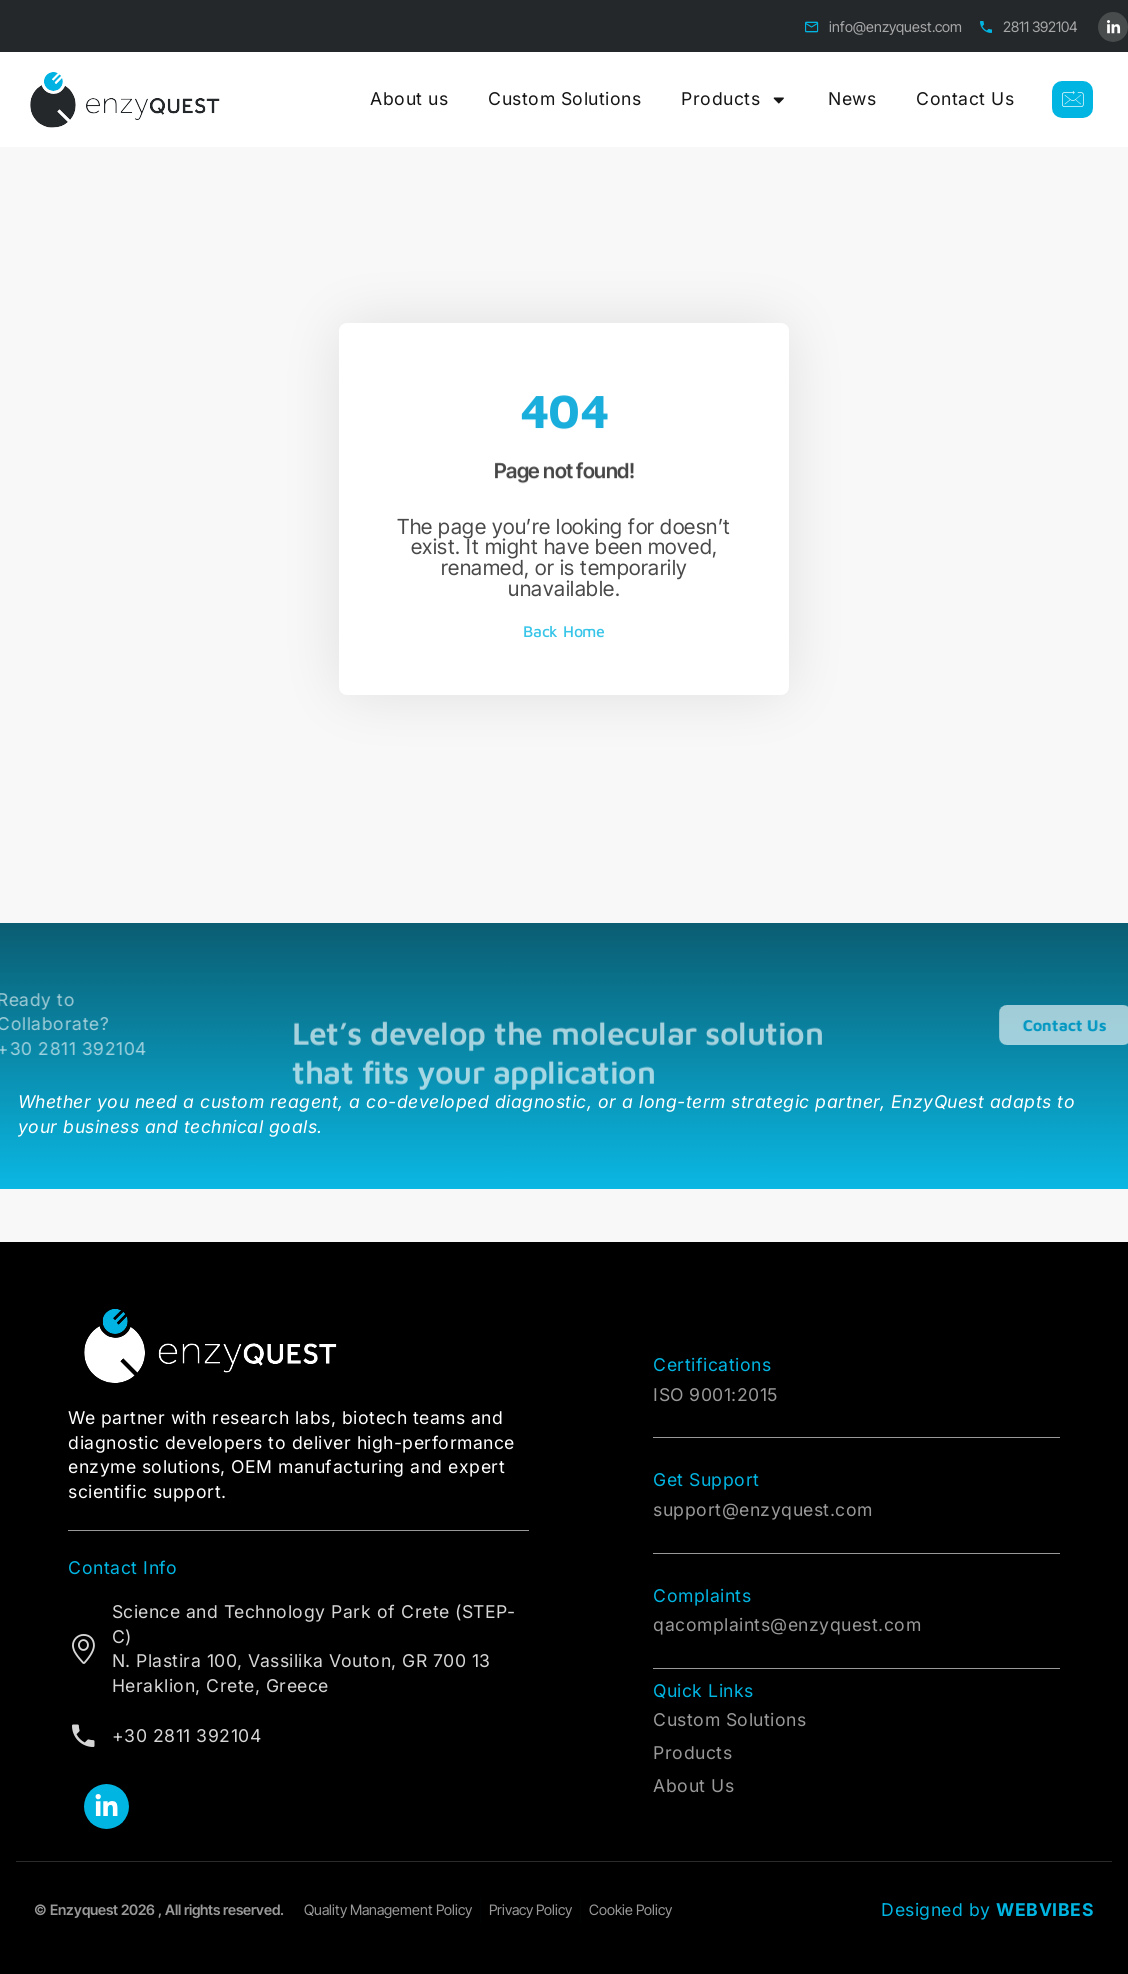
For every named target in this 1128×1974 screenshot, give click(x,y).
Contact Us (965, 98)
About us (409, 98)
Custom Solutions (564, 98)
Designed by (987, 1909)
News (852, 98)
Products (734, 100)
